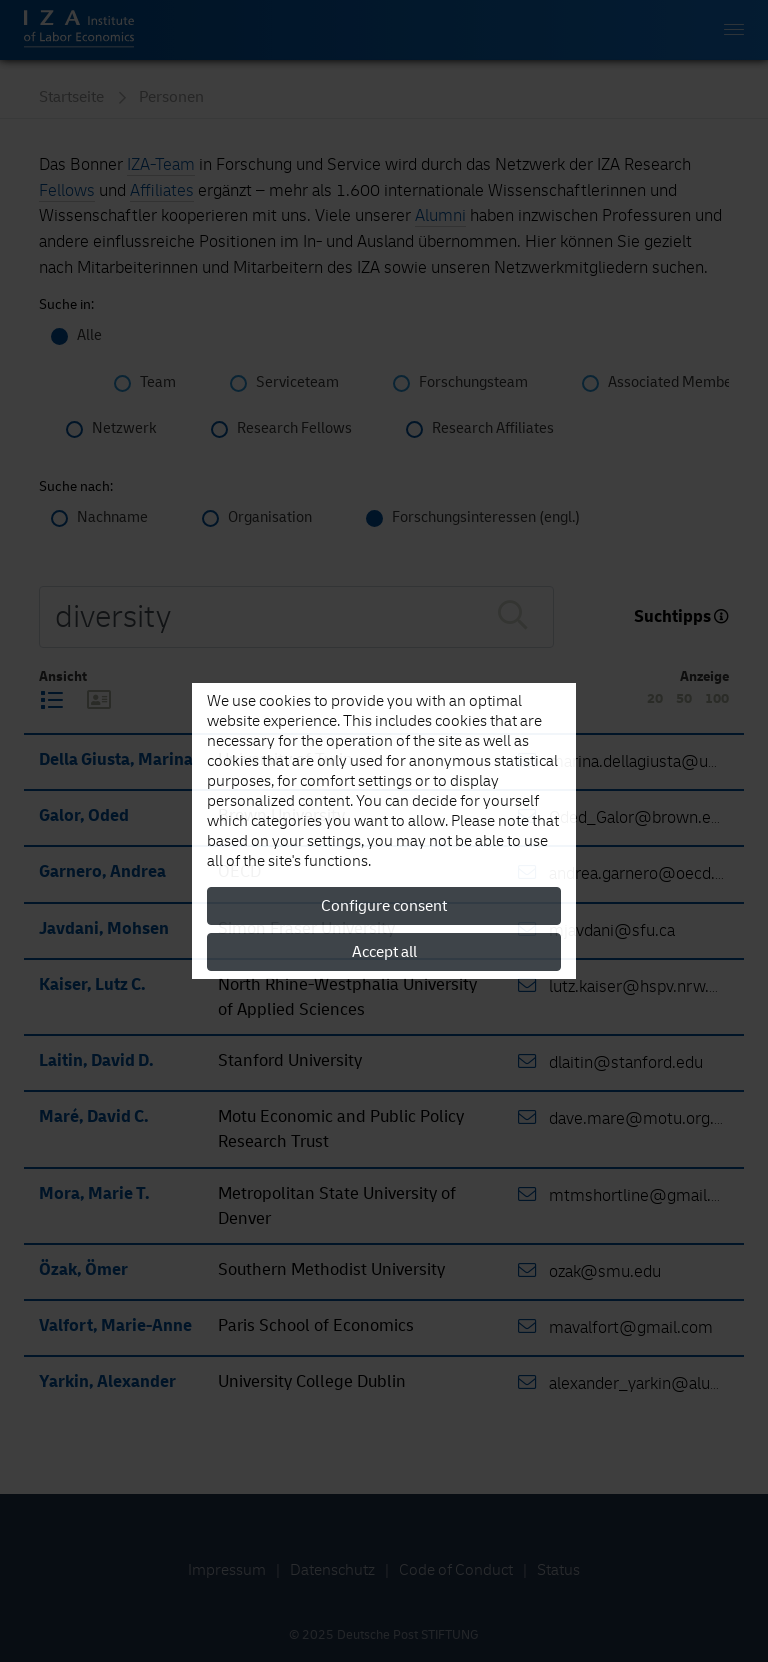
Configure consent (384, 906)
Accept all (384, 952)
